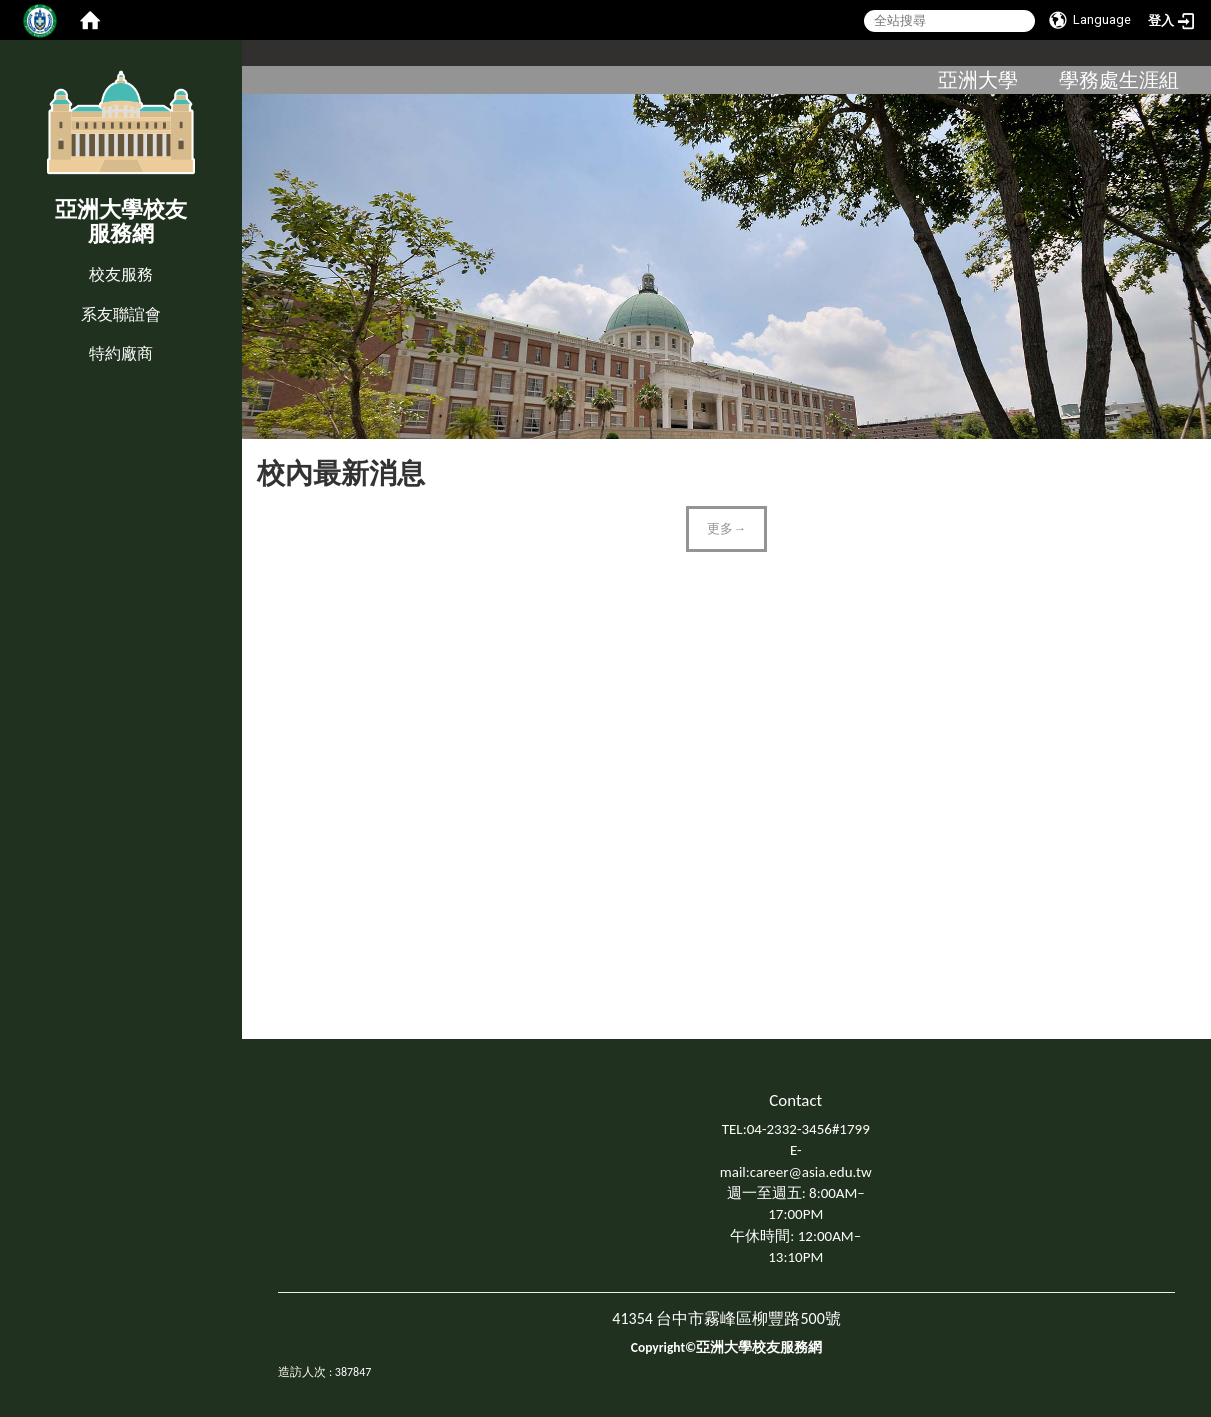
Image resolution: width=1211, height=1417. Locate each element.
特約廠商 (121, 353)
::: (4, 254)
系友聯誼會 (121, 314)
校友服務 (121, 274)
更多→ (726, 528)
